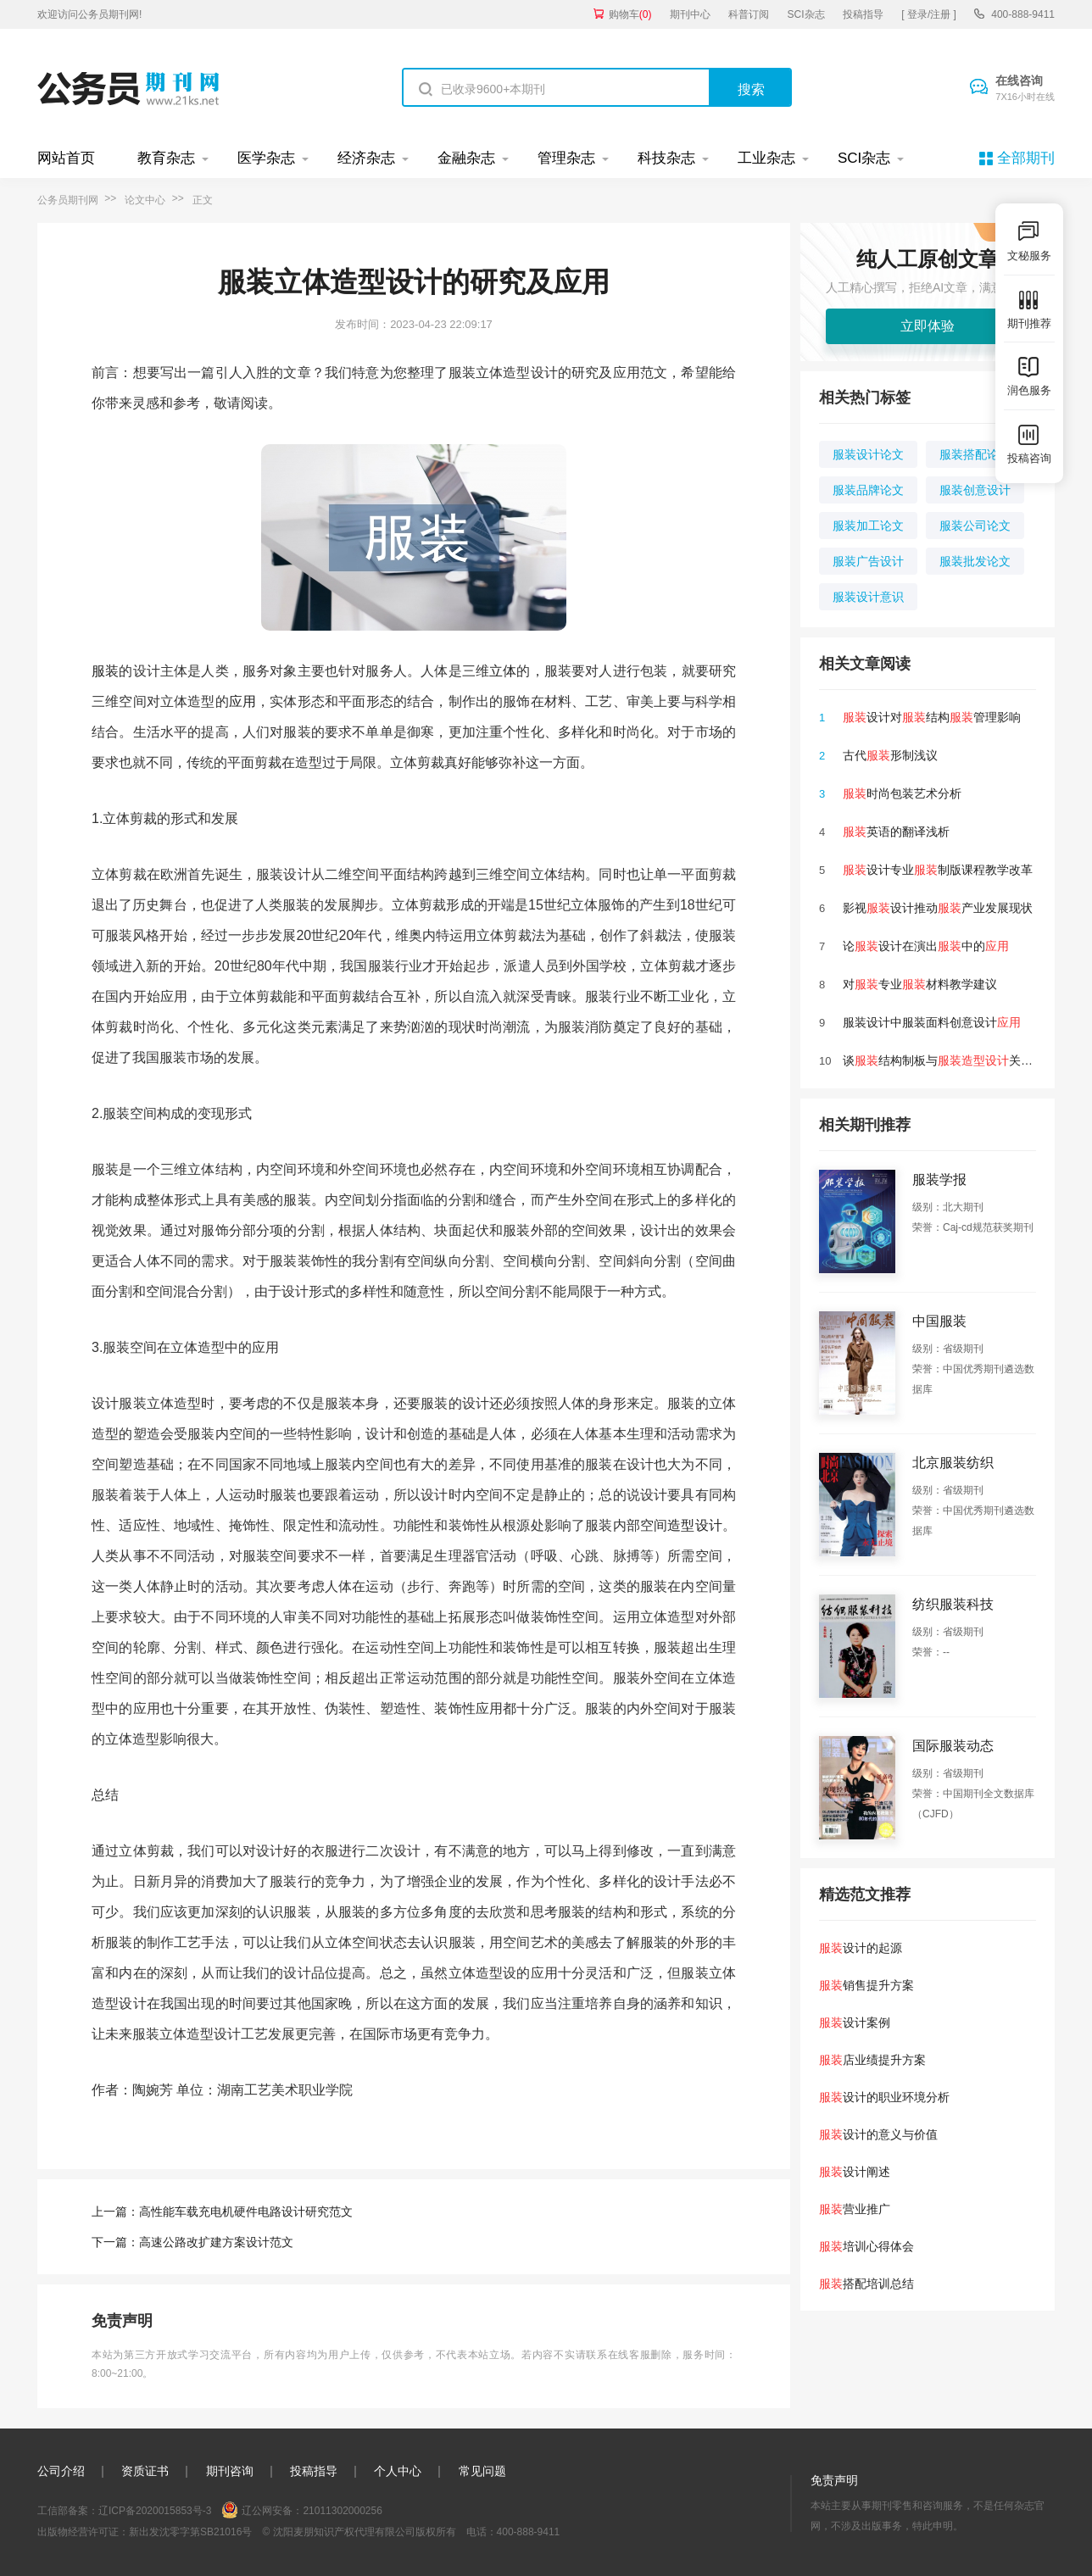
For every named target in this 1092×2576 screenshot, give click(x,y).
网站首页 (66, 158)
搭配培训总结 (866, 2283)
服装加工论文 (868, 525)
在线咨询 (1025, 89)
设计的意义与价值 (878, 2134)
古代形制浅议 (890, 755)
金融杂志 (466, 158)
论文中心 (145, 200)
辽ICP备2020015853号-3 (154, 2511)
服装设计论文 (868, 454)
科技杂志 (666, 158)
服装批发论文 (975, 561)
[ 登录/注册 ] (928, 14)
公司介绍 (61, 2471)
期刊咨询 (230, 2471)
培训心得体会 (866, 2246)
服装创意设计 (975, 490)
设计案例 (854, 2022)
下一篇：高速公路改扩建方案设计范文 (192, 2242)
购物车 (630, 14)
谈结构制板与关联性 (944, 1060)
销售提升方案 (866, 1985)
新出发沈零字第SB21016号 (190, 2532)
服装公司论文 (975, 525)
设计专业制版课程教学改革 (938, 869)
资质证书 (145, 2471)
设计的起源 (860, 1948)
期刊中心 (690, 14)
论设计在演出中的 (926, 946)
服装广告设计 (868, 561)
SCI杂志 (806, 14)
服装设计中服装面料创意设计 (932, 1022)
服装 (105, 671)
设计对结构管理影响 (932, 717)
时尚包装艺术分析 (902, 793)
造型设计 (694, 1525)
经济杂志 (366, 158)
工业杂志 (766, 158)
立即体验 (927, 326)
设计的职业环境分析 (884, 2097)
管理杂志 (566, 158)
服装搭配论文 (975, 454)
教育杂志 (166, 158)
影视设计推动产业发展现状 (938, 908)
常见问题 (482, 2471)
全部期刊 (1026, 158)
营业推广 (854, 2209)
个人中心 (397, 2471)
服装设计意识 (868, 597)
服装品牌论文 (868, 490)
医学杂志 (266, 158)
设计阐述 (854, 2171)
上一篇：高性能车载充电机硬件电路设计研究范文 (222, 2211)
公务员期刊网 (67, 200)
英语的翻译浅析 (896, 831)
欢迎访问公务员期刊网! (89, 14)
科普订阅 (748, 14)
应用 (242, 701)
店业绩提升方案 (872, 2060)
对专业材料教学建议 (920, 984)
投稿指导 (863, 14)
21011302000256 (342, 2511)
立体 (502, 671)
